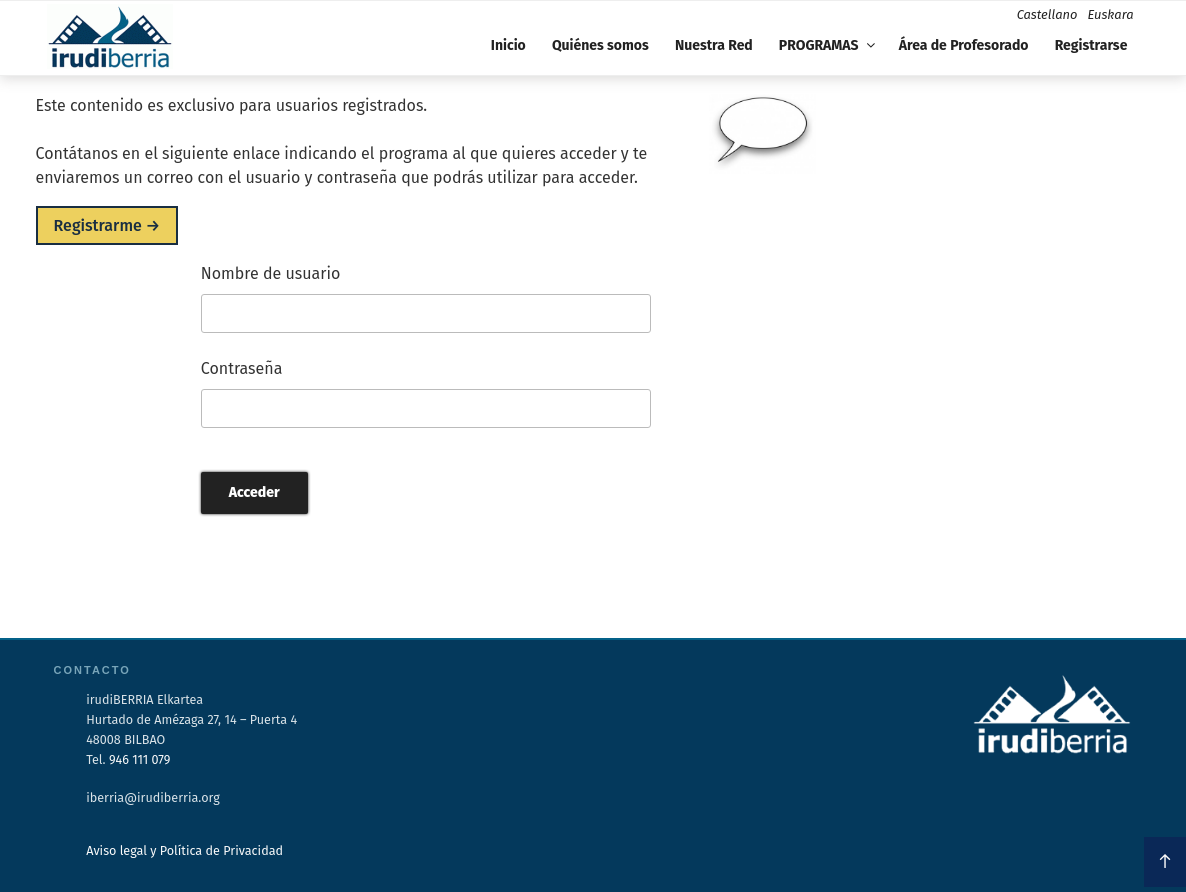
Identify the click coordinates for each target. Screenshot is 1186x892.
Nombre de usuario (271, 273)
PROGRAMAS (828, 45)
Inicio (508, 45)
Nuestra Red (714, 45)
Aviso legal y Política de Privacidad (184, 850)
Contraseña (242, 368)
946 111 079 (139, 759)
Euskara (1110, 14)
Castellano (1047, 14)
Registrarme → (107, 225)
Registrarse (1091, 45)
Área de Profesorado (964, 45)
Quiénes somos (600, 45)
